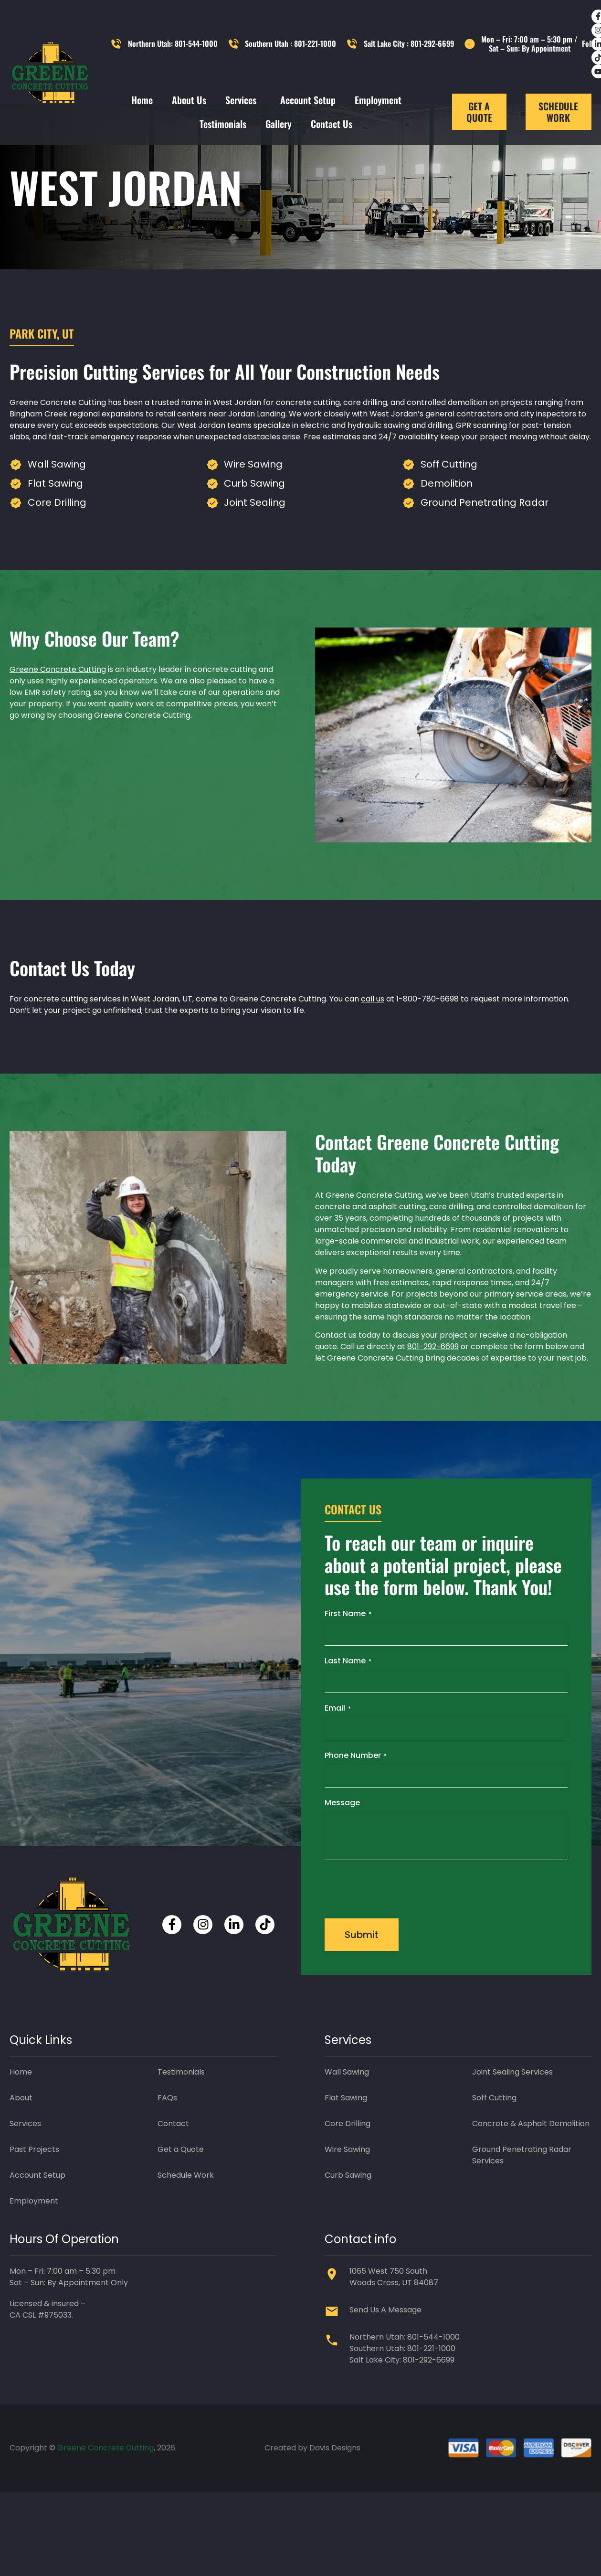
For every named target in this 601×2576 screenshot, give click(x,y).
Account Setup (308, 100)
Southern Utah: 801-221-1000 (402, 2389)
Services (243, 100)
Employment (378, 100)
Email (338, 1749)
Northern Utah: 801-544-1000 (404, 2378)
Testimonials (223, 124)
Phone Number (356, 1796)
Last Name (348, 1701)
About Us (189, 100)
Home (142, 100)
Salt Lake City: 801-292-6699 (401, 2401)
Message (342, 1843)
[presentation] (397, 1929)
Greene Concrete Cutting (58, 710)
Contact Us (331, 124)
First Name (348, 1654)
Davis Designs (334, 2489)
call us (372, 1040)
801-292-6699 (433, 1388)
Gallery (278, 124)
